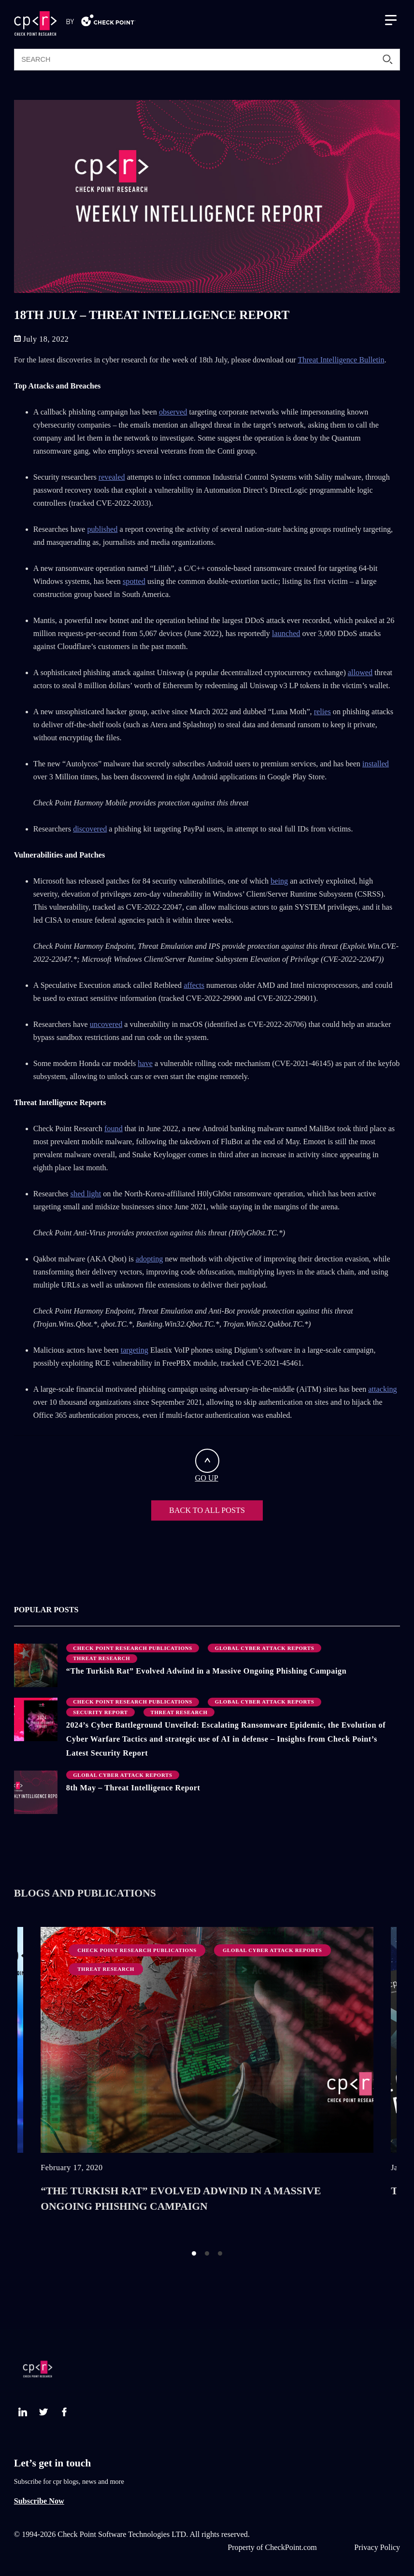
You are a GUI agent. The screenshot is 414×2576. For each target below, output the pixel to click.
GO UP (207, 1465)
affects (194, 985)
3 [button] (220, 2253)
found (113, 1128)
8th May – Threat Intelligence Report (133, 1788)
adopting (149, 1259)
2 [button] (207, 2253)
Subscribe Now (39, 2501)
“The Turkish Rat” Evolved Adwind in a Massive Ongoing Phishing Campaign (206, 1671)
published (102, 529)
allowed (360, 672)
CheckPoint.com (290, 2547)
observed (173, 412)
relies (322, 711)
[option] (207, 2079)
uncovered (106, 1024)
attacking (382, 1389)
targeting (134, 1350)
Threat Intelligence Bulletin (341, 360)
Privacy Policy (377, 2547)
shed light (86, 1194)
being (279, 881)
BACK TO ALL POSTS (207, 1510)
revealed (112, 477)
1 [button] (194, 2253)
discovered (90, 829)
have (145, 1063)
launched (286, 633)
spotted (134, 581)
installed (375, 764)
